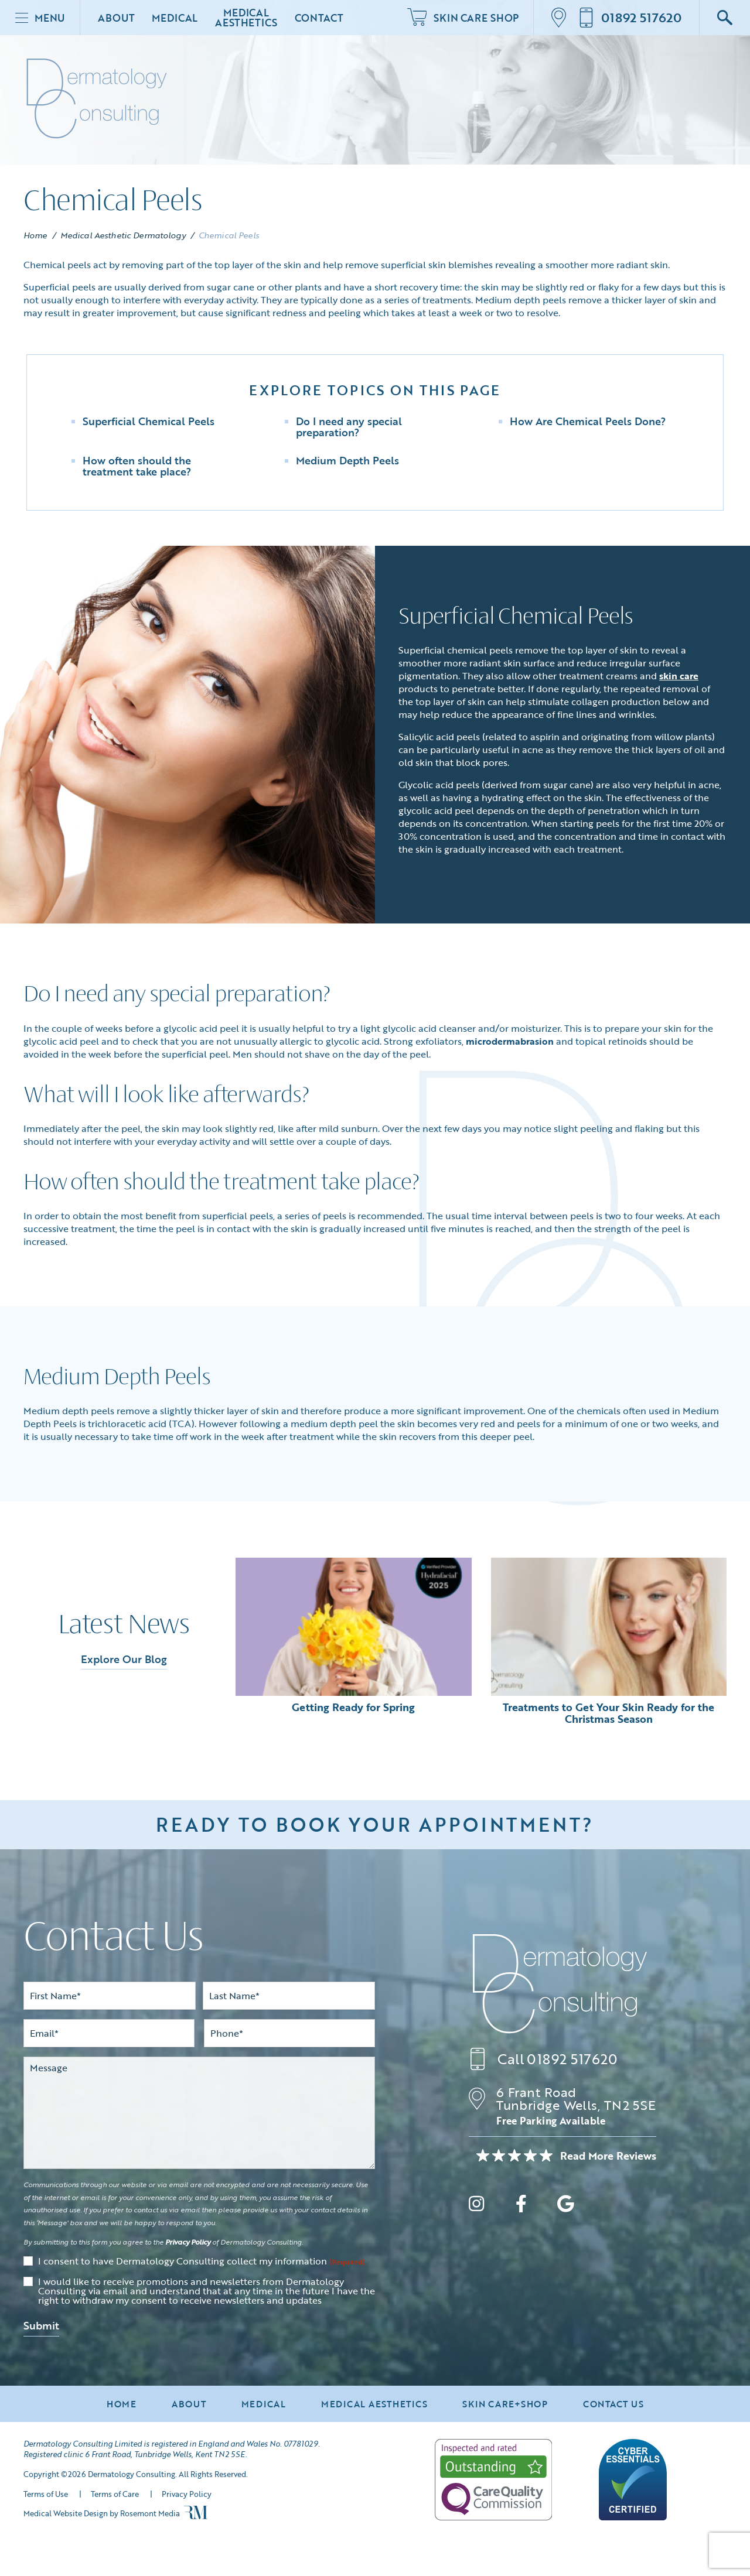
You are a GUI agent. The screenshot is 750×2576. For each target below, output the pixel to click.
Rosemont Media (150, 2513)
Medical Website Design (65, 2513)
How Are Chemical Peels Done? (588, 421)
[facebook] (521, 2205)
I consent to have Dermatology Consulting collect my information (201, 2261)
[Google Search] (724, 17)
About (116, 18)
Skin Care (463, 17)
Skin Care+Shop (505, 2403)
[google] (565, 2205)
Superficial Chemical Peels (148, 421)
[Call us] (629, 18)
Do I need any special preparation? (349, 426)
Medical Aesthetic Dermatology (123, 235)
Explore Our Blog (124, 1659)
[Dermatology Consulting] (560, 1984)
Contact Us (613, 2403)
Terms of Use (45, 2494)
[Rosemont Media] (195, 2516)
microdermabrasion (510, 1041)
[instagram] (476, 2205)
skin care (678, 676)
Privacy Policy (187, 2241)
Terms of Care (115, 2494)
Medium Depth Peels (347, 460)
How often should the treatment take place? (137, 466)
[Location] (562, 18)
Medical (174, 18)
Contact (319, 18)
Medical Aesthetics (246, 18)
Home (35, 235)
